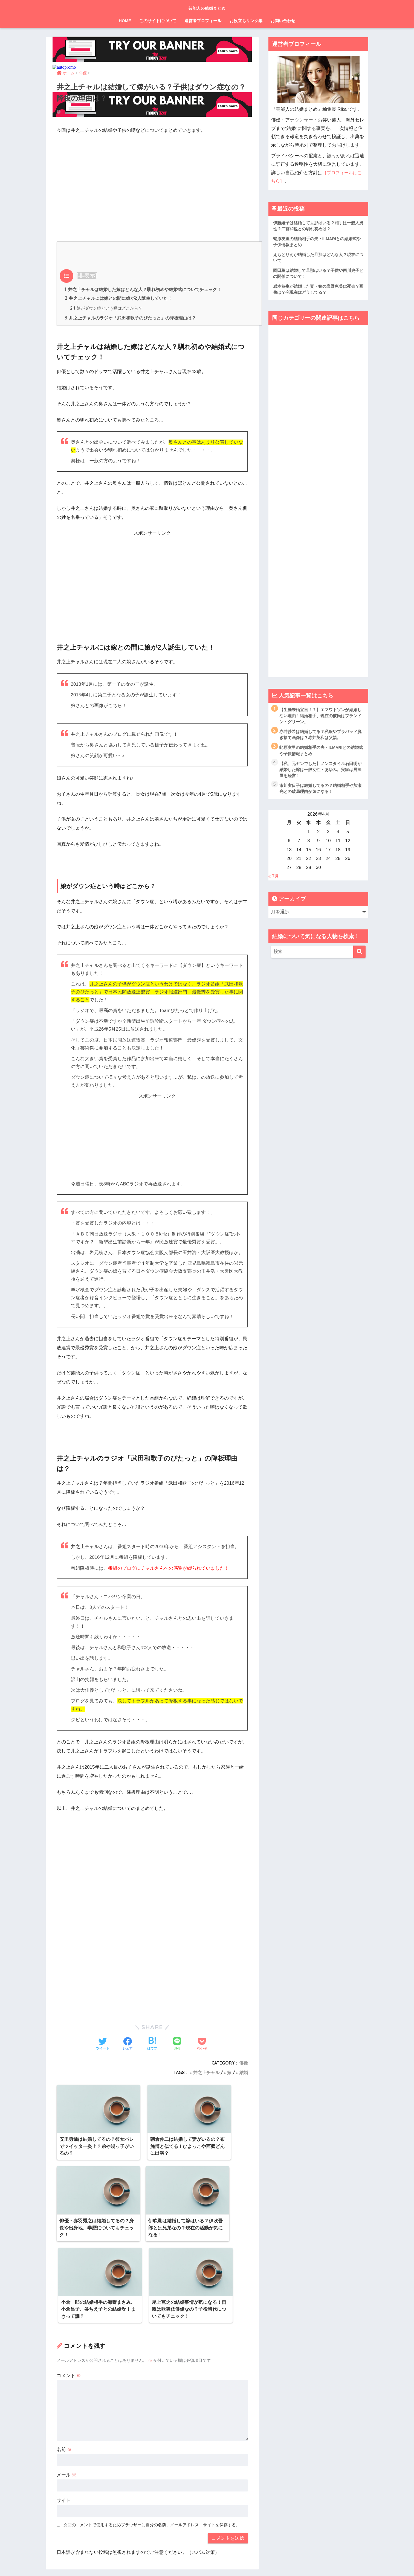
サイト (64, 2411)
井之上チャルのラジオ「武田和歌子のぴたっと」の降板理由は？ (130, 318)
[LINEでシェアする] (177, 2044)
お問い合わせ (283, 20)
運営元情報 (169, 2561)
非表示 (86, 275)
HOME (125, 20)
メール (67, 2386)
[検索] (359, 955)
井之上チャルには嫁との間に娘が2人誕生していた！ (118, 298)
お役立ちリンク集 (246, 20)
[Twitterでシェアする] (102, 2044)
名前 (64, 2360)
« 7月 (273, 879)
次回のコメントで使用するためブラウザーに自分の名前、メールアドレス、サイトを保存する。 (151, 2435)
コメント (69, 2286)
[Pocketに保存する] (201, 2044)
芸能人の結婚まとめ (207, 7)
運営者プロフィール (202, 20)
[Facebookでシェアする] (127, 2044)
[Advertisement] (152, 180)
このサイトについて (157, 20)
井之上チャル (206, 2073)
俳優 (243, 2063)
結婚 (243, 2073)
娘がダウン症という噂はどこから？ (106, 308)
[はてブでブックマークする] (152, 2044)
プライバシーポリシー (204, 2561)
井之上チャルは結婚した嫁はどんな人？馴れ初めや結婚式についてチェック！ (143, 289)
